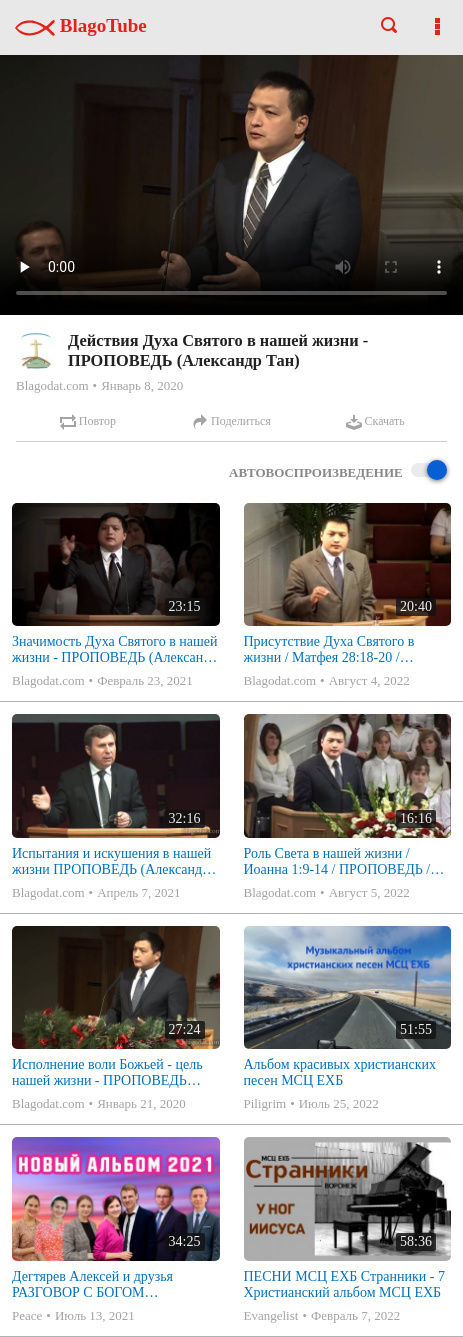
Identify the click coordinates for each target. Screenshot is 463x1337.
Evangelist (271, 1315)
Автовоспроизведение (338, 471)
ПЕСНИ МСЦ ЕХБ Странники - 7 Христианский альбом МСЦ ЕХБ (344, 1284)
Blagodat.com (52, 385)
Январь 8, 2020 (142, 385)
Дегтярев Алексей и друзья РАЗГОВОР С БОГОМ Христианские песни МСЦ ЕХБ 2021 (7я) (106, 1285)
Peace (27, 1315)
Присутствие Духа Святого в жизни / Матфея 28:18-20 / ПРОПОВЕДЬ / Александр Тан (336, 650)
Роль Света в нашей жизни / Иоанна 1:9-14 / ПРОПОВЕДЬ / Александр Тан (337, 862)
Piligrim (265, 1103)
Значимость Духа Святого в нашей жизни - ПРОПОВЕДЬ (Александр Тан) (115, 650)
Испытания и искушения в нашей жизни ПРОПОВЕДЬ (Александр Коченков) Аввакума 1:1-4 (111, 862)
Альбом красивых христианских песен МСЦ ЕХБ (340, 1072)
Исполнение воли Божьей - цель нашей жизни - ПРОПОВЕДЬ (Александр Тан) (107, 1073)
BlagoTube (81, 25)
